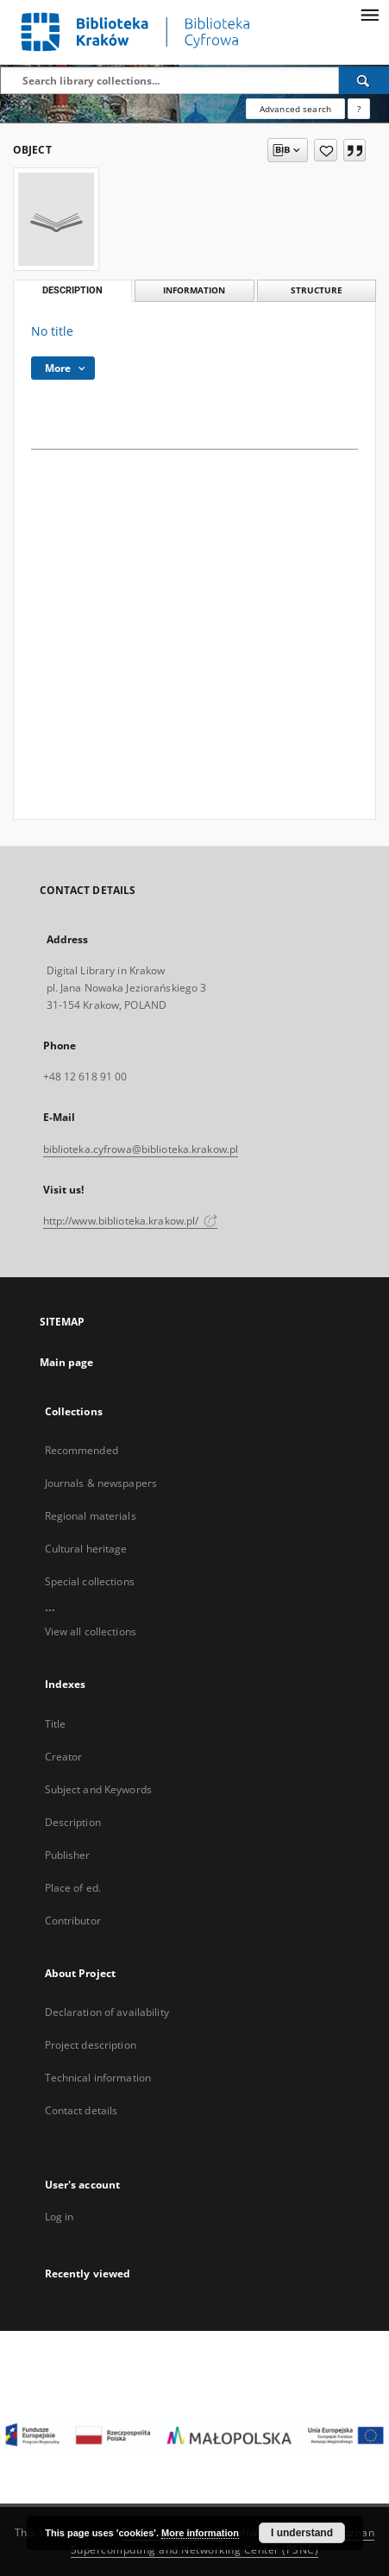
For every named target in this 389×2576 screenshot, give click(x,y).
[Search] (364, 80)
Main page (67, 1362)
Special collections (90, 1581)
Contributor (73, 1920)
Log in (59, 2216)
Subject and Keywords (98, 1789)
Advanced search (295, 109)
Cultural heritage (86, 1548)
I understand (302, 2533)
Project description (90, 2044)
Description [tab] (72, 290)
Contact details (81, 2110)
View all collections (90, 1631)
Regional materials (90, 1515)
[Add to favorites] (325, 150)
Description (73, 1822)
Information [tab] (194, 290)
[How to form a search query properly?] (359, 108)
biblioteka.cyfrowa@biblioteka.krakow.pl (141, 1149)
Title (55, 1723)
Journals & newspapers (101, 1483)
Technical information (98, 2077)
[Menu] (369, 14)
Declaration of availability (107, 2012)
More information (200, 2533)
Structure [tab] (316, 290)
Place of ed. (73, 1887)
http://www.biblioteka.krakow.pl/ (130, 1220)
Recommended (81, 1450)
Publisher (68, 1855)
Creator (64, 1756)
